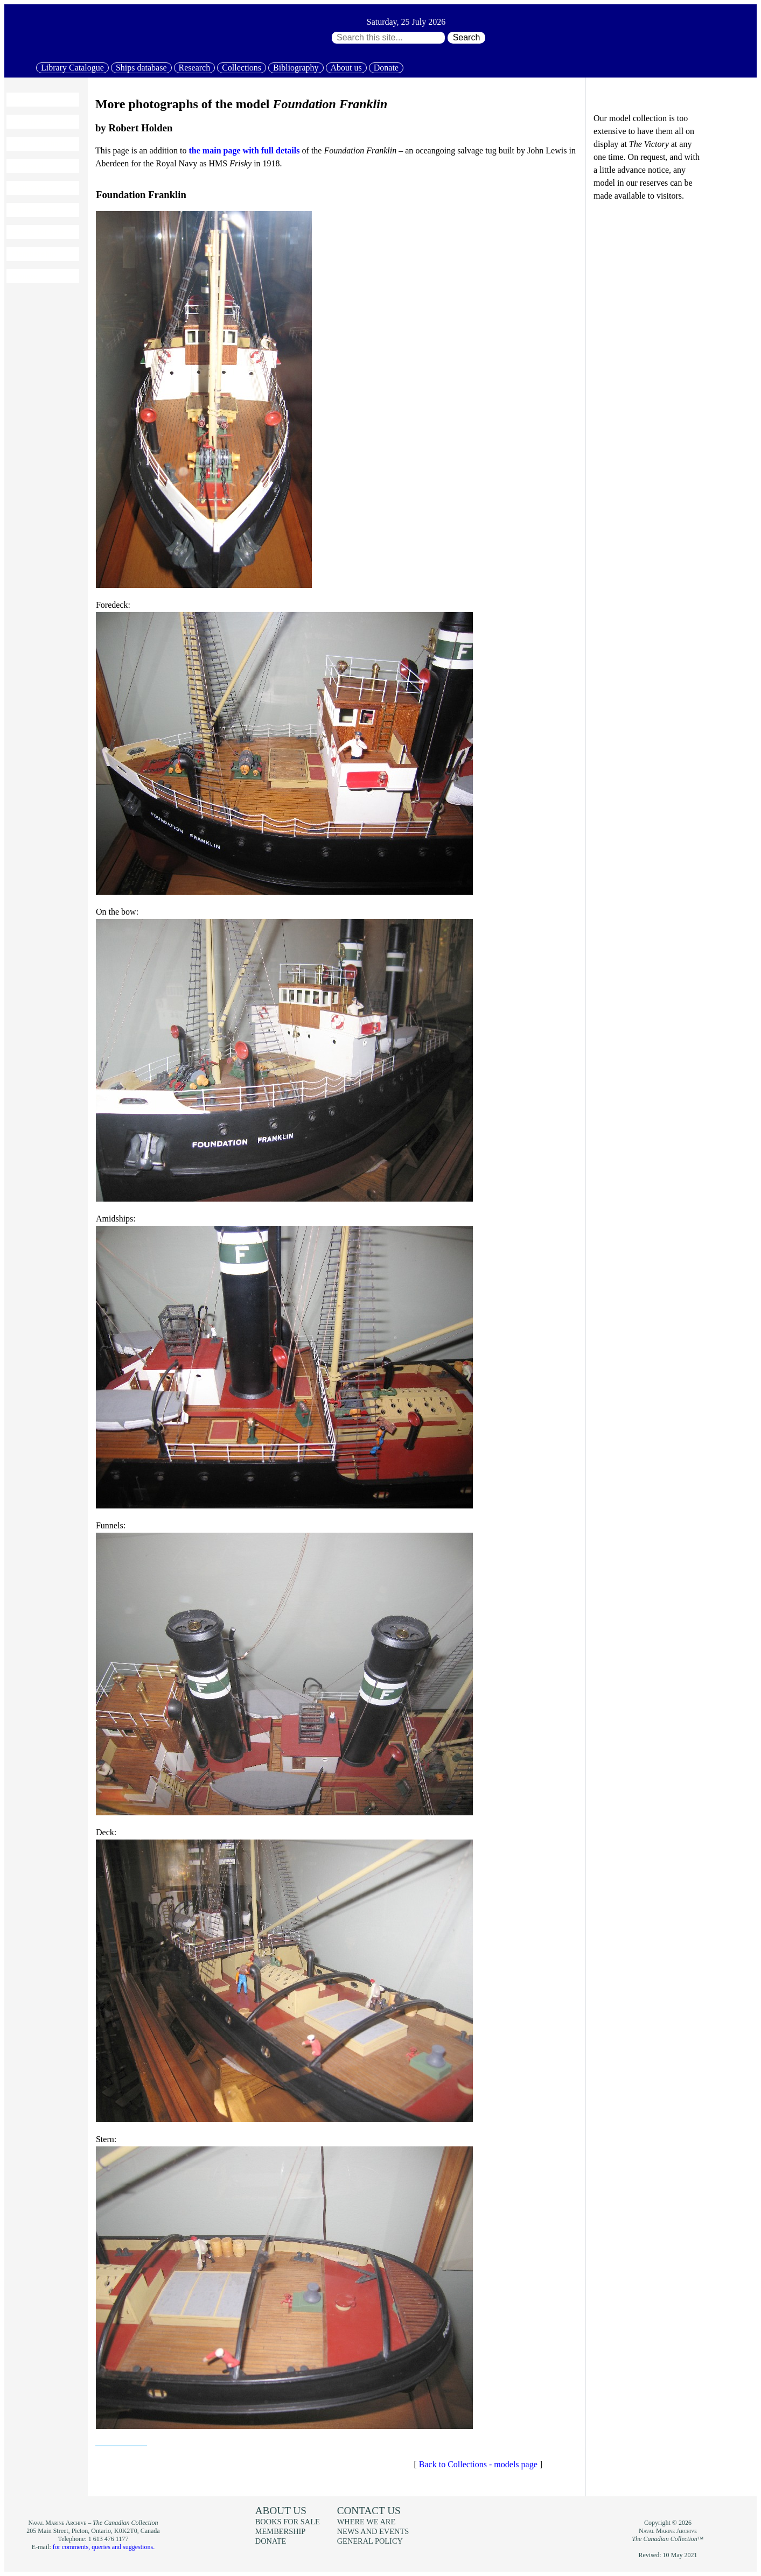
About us (346, 67)
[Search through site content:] (388, 37)
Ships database (141, 67)
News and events (373, 2531)
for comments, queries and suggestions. (104, 2547)
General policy (370, 2541)
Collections (241, 67)
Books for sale (38, 232)
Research (195, 67)
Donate (386, 67)
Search (466, 37)
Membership (34, 254)
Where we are (366, 2521)
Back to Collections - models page (478, 2464)
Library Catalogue (72, 67)
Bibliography (295, 67)
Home (22, 99)
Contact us (369, 2510)
